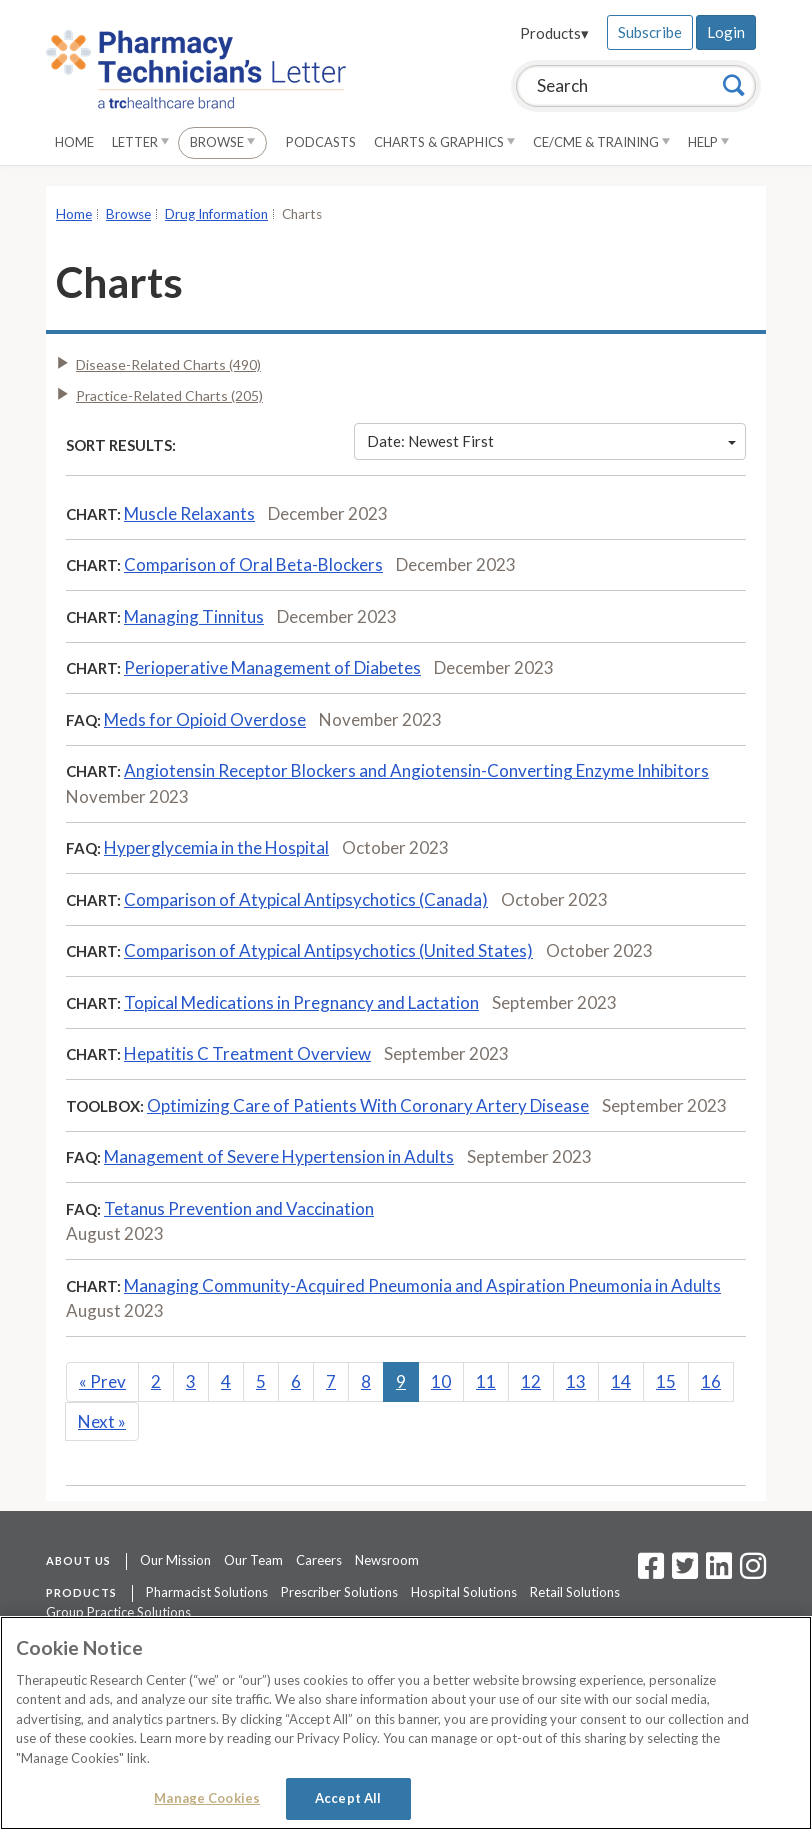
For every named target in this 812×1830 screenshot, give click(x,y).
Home (74, 142)
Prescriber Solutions (339, 1592)
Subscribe (650, 32)
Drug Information (216, 214)
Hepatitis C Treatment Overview (247, 1053)
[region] (406, 1723)
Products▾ (554, 33)
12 (531, 1381)
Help (708, 142)
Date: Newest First (552, 441)
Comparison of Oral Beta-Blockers (253, 564)
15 (666, 1381)
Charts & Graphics (444, 142)
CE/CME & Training (601, 142)
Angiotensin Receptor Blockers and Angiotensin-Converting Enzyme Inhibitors (416, 770)
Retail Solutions (575, 1592)
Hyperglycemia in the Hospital (216, 847)
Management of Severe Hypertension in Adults (279, 1156)
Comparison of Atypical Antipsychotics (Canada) (306, 899)
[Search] (734, 85)
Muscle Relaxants (189, 513)
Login (726, 32)
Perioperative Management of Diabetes (272, 667)
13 (576, 1381)
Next (102, 1421)
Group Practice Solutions (118, 1612)
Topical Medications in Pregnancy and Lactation (301, 1002)
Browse (222, 142)
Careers (319, 1560)
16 (711, 1381)
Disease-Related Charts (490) (168, 364)
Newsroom (387, 1560)
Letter (140, 142)
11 (486, 1381)
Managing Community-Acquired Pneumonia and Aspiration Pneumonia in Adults (422, 1285)
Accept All (348, 1798)
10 (441, 1381)
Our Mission (175, 1560)
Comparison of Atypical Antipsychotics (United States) (328, 950)
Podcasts (321, 142)
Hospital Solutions (464, 1592)
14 (621, 1381)
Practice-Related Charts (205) (169, 395)
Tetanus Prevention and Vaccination (239, 1208)
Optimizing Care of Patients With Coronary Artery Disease (368, 1105)
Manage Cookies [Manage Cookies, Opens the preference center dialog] (207, 1798)
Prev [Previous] (102, 1381)
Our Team (253, 1560)
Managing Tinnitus (194, 616)
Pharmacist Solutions (207, 1592)
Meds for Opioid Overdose (205, 719)
